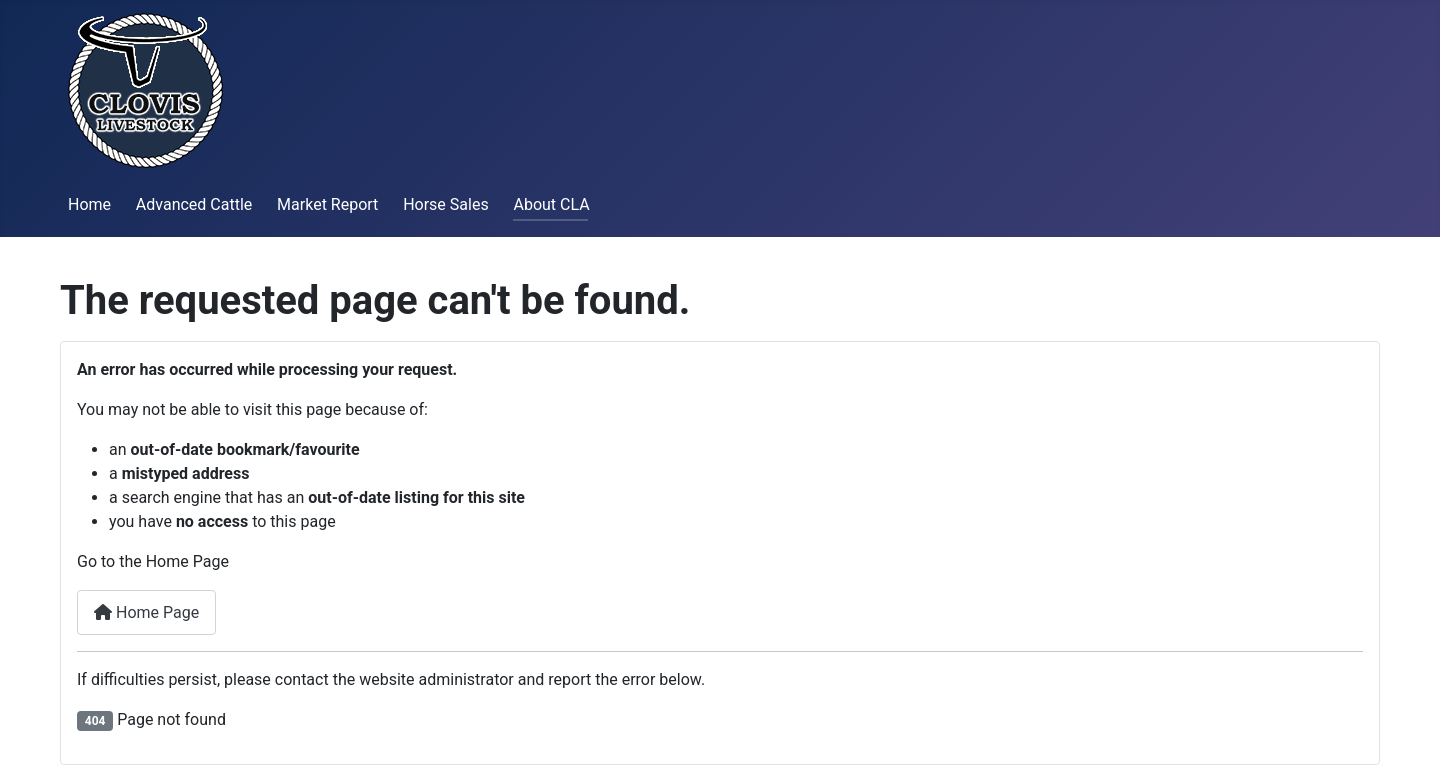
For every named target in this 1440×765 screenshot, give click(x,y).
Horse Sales (446, 204)
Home (89, 204)
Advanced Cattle (194, 204)
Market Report (327, 204)
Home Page (146, 612)
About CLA (551, 204)
